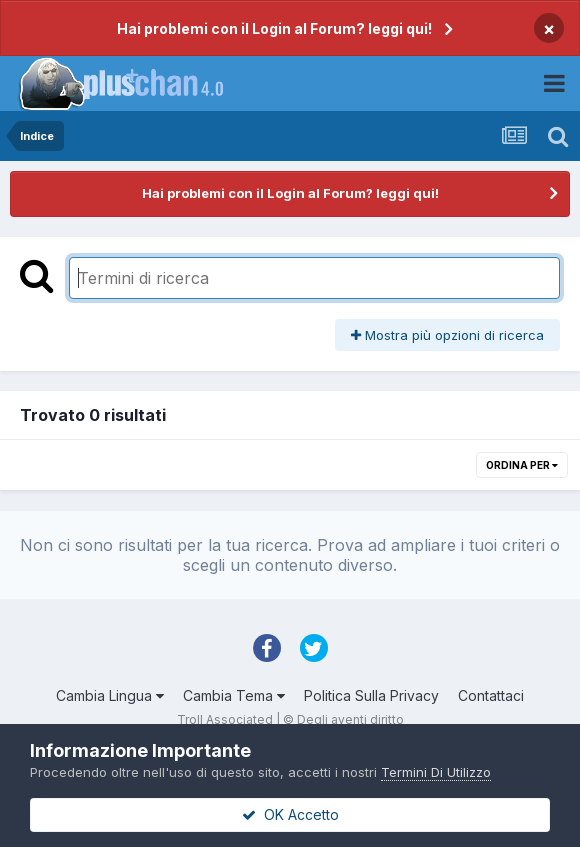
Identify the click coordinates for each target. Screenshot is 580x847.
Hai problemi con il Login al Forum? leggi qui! (274, 28)
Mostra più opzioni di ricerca (447, 335)
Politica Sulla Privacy (371, 695)
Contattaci (491, 695)
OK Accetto (290, 814)
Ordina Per (522, 465)
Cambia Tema (234, 695)
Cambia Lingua (110, 695)
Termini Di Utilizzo (436, 772)
